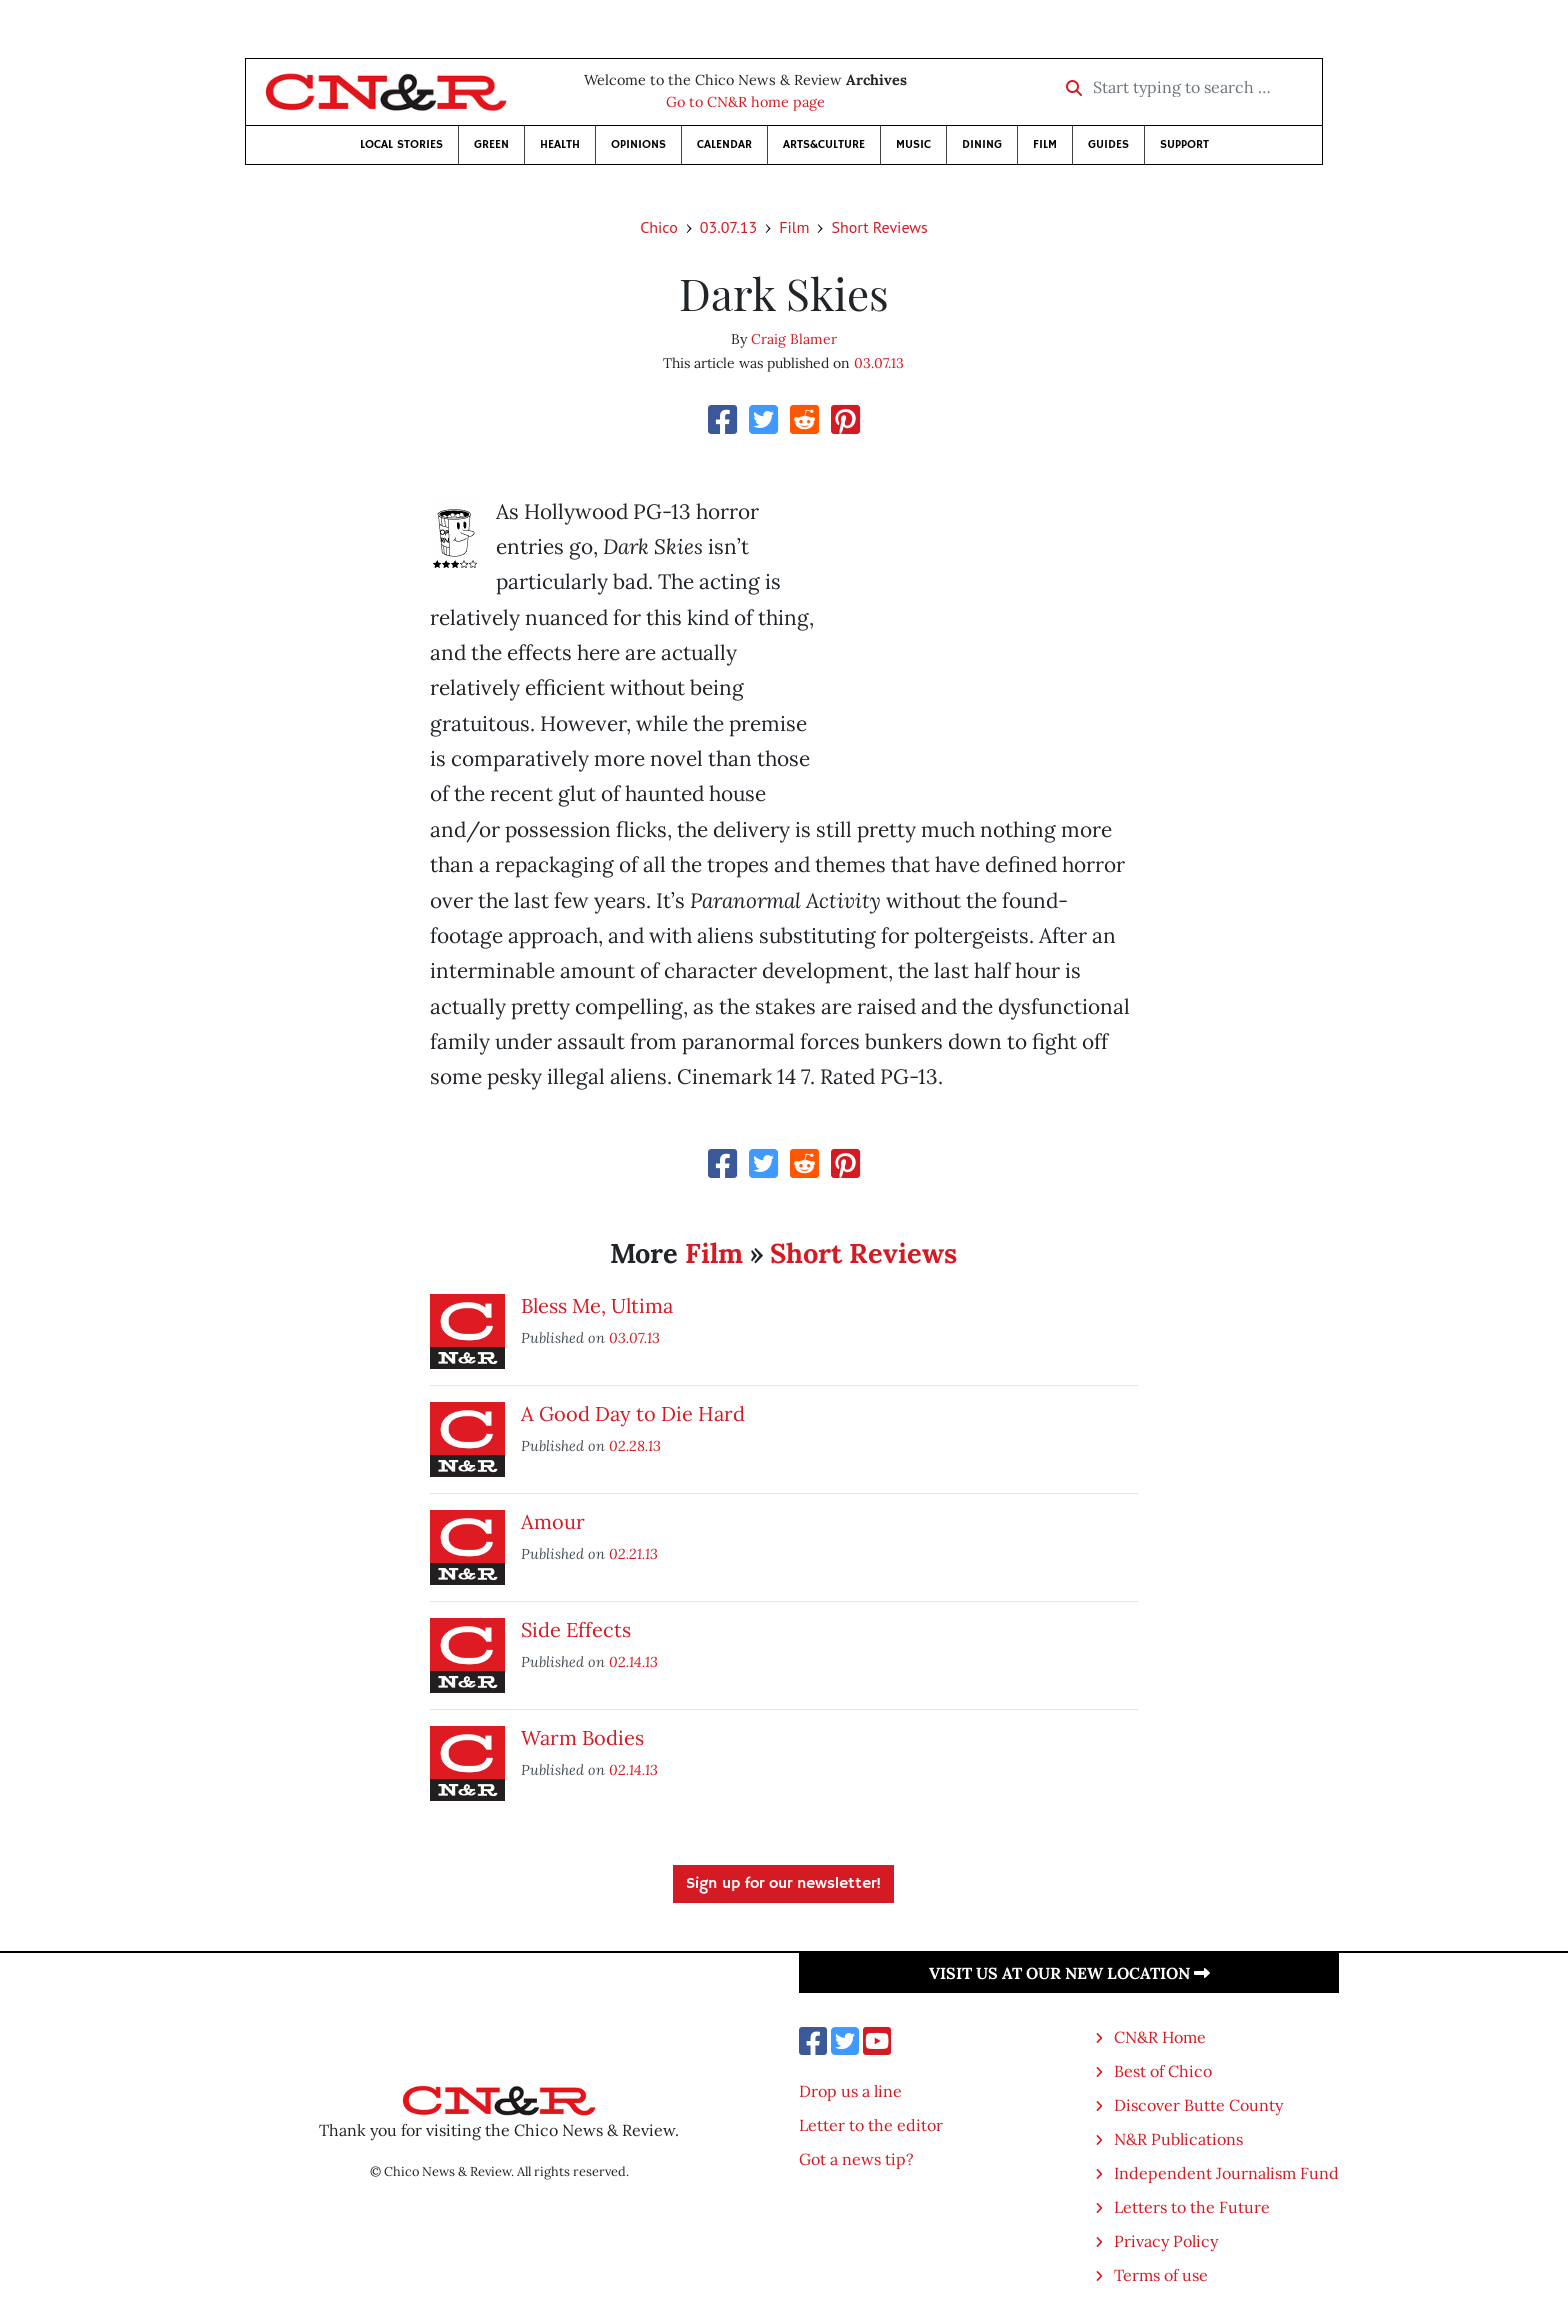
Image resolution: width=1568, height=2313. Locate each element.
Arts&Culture (824, 144)
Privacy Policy (1166, 2241)
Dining (982, 144)
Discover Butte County (1198, 2105)
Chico (659, 227)
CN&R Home (1160, 2037)
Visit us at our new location (1069, 1973)
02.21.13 (633, 1553)
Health (560, 144)
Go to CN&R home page (745, 102)
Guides (1108, 144)
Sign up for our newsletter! (783, 1884)
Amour (553, 1521)
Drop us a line (850, 2091)
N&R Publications (1178, 2139)
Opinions (638, 144)
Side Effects (576, 1629)
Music (913, 144)
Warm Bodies (582, 1737)
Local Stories (401, 144)
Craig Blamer (794, 339)
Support (1184, 144)
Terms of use (1161, 2275)
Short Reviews (879, 227)
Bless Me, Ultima (597, 1305)
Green (491, 144)
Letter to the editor (871, 2125)
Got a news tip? (856, 2159)
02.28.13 (635, 1445)
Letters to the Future (1192, 2207)
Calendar (724, 144)
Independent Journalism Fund (1226, 2173)
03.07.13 (728, 227)
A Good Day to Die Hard (633, 1413)
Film (1045, 144)
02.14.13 (633, 1661)
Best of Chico (1163, 2071)
